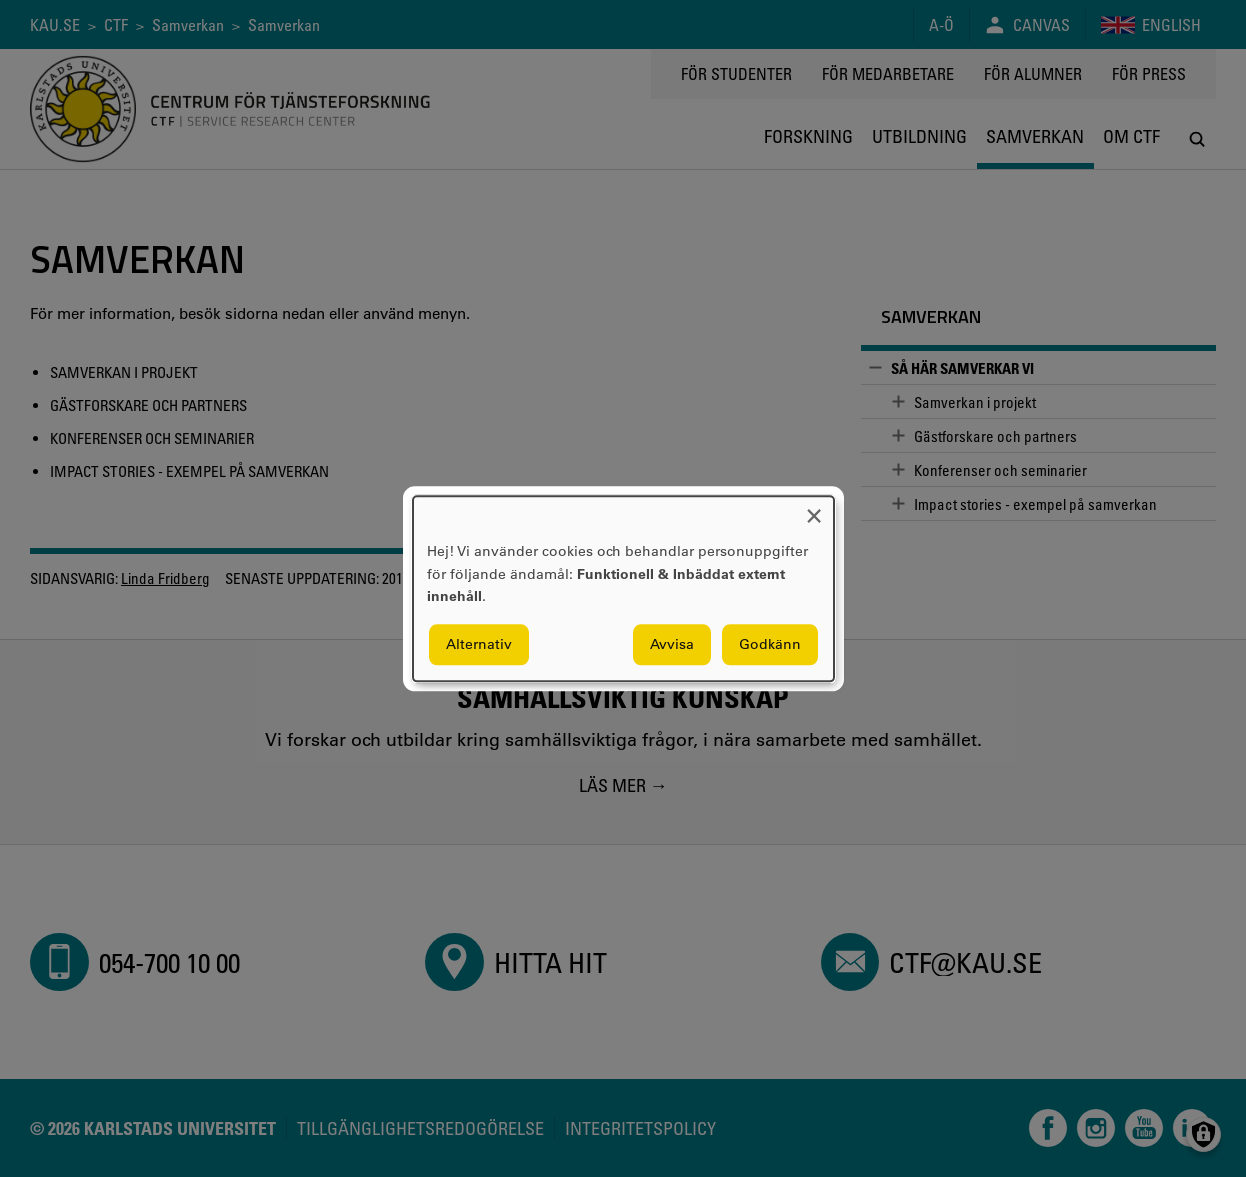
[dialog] (623, 588)
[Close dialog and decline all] (814, 508)
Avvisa (672, 644)
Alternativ (479, 644)
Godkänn (770, 644)
